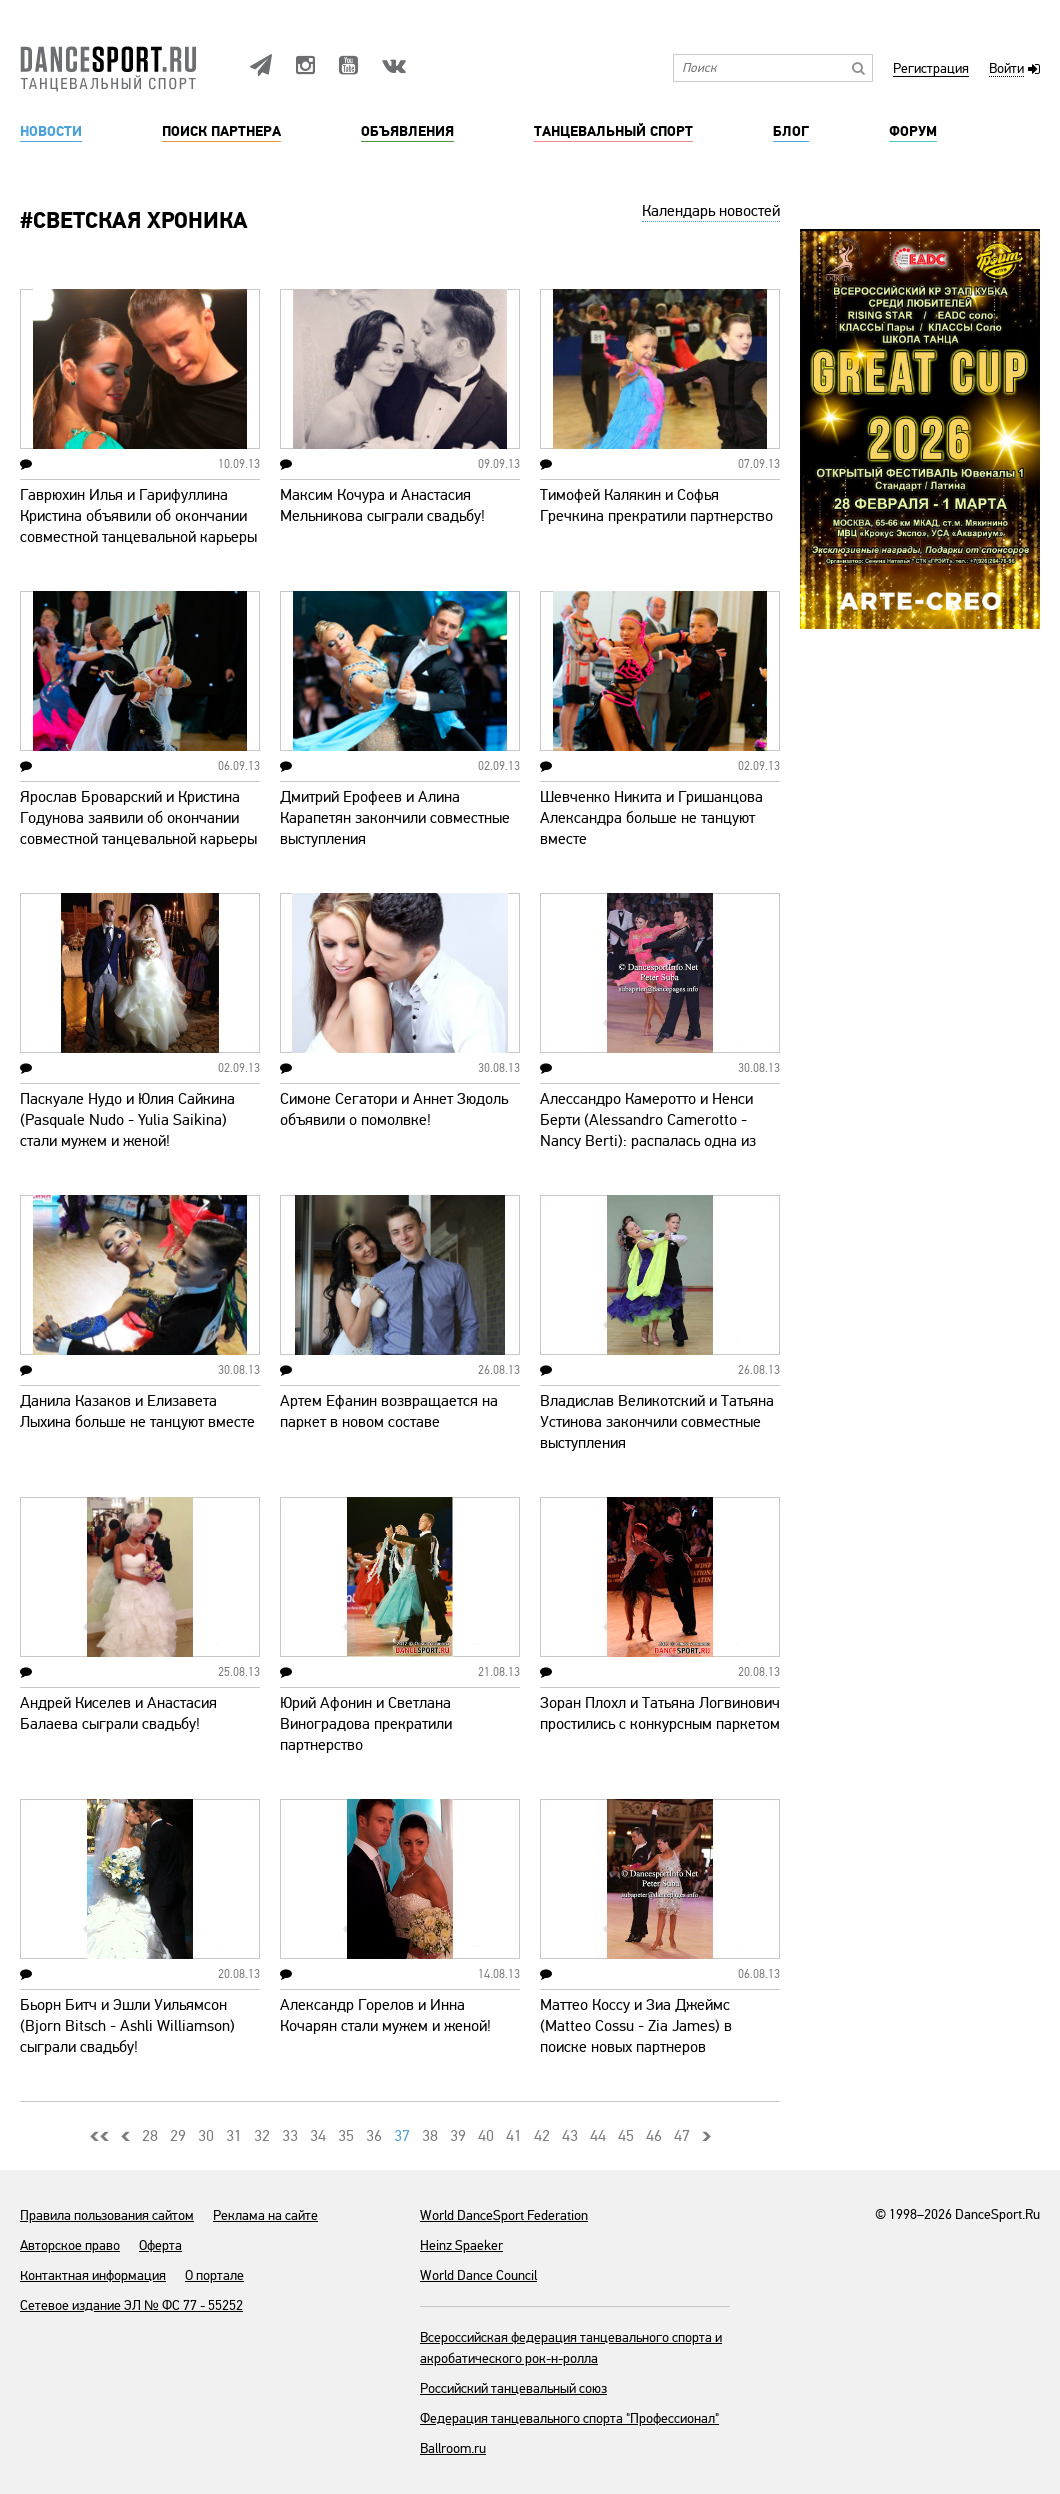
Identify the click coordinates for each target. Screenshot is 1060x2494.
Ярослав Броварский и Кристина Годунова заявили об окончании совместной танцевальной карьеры (138, 818)
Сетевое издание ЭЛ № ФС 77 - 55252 (131, 2305)
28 (150, 2136)
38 (430, 2136)
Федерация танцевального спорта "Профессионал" (569, 2418)
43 (570, 2136)
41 (514, 2136)
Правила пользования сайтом (107, 2215)
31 (234, 2136)
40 (486, 2136)
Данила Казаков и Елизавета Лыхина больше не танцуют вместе (137, 1411)
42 (542, 2136)
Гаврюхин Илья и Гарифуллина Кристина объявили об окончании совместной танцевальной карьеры (138, 516)
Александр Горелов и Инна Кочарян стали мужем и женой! (385, 2015)
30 (206, 2136)
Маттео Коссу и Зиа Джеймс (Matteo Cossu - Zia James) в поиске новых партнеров (636, 2026)
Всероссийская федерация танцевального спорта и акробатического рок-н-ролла (571, 2348)
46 (654, 2136)
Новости (51, 132)
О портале (214, 2275)
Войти (1006, 69)
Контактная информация (93, 2275)
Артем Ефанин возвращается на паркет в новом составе (389, 1411)
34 (318, 2136)
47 (682, 2136)
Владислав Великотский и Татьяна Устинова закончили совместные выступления (657, 1422)
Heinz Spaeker (461, 2245)
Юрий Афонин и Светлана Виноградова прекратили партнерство (366, 1724)
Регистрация (931, 69)
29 (178, 2136)
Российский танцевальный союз (513, 2388)
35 (346, 2136)
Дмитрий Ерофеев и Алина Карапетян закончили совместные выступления (395, 818)
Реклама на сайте (265, 2215)
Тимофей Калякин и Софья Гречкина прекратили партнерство (656, 505)
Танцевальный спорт (613, 132)
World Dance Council (478, 2275)
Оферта (160, 2245)
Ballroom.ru (453, 2448)
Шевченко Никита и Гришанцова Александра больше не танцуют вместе (651, 818)
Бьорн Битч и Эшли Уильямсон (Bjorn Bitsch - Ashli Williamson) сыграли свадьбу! (127, 2026)
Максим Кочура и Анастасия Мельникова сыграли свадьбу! (382, 505)
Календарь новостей (711, 211)
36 (374, 2136)
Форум (913, 132)
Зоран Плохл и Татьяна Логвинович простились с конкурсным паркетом (660, 1713)
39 (458, 2136)
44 (598, 2136)
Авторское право (70, 2245)
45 (626, 2136)
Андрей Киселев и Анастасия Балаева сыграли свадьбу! (118, 1713)
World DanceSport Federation (504, 2215)
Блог (791, 132)
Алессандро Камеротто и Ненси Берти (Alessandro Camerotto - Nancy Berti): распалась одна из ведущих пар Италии (648, 1130)
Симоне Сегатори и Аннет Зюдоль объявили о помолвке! (394, 1109)
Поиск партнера (221, 132)
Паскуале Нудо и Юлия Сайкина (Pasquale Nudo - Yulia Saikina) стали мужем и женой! (127, 1120)
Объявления (407, 132)
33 (290, 2136)
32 (262, 2136)
